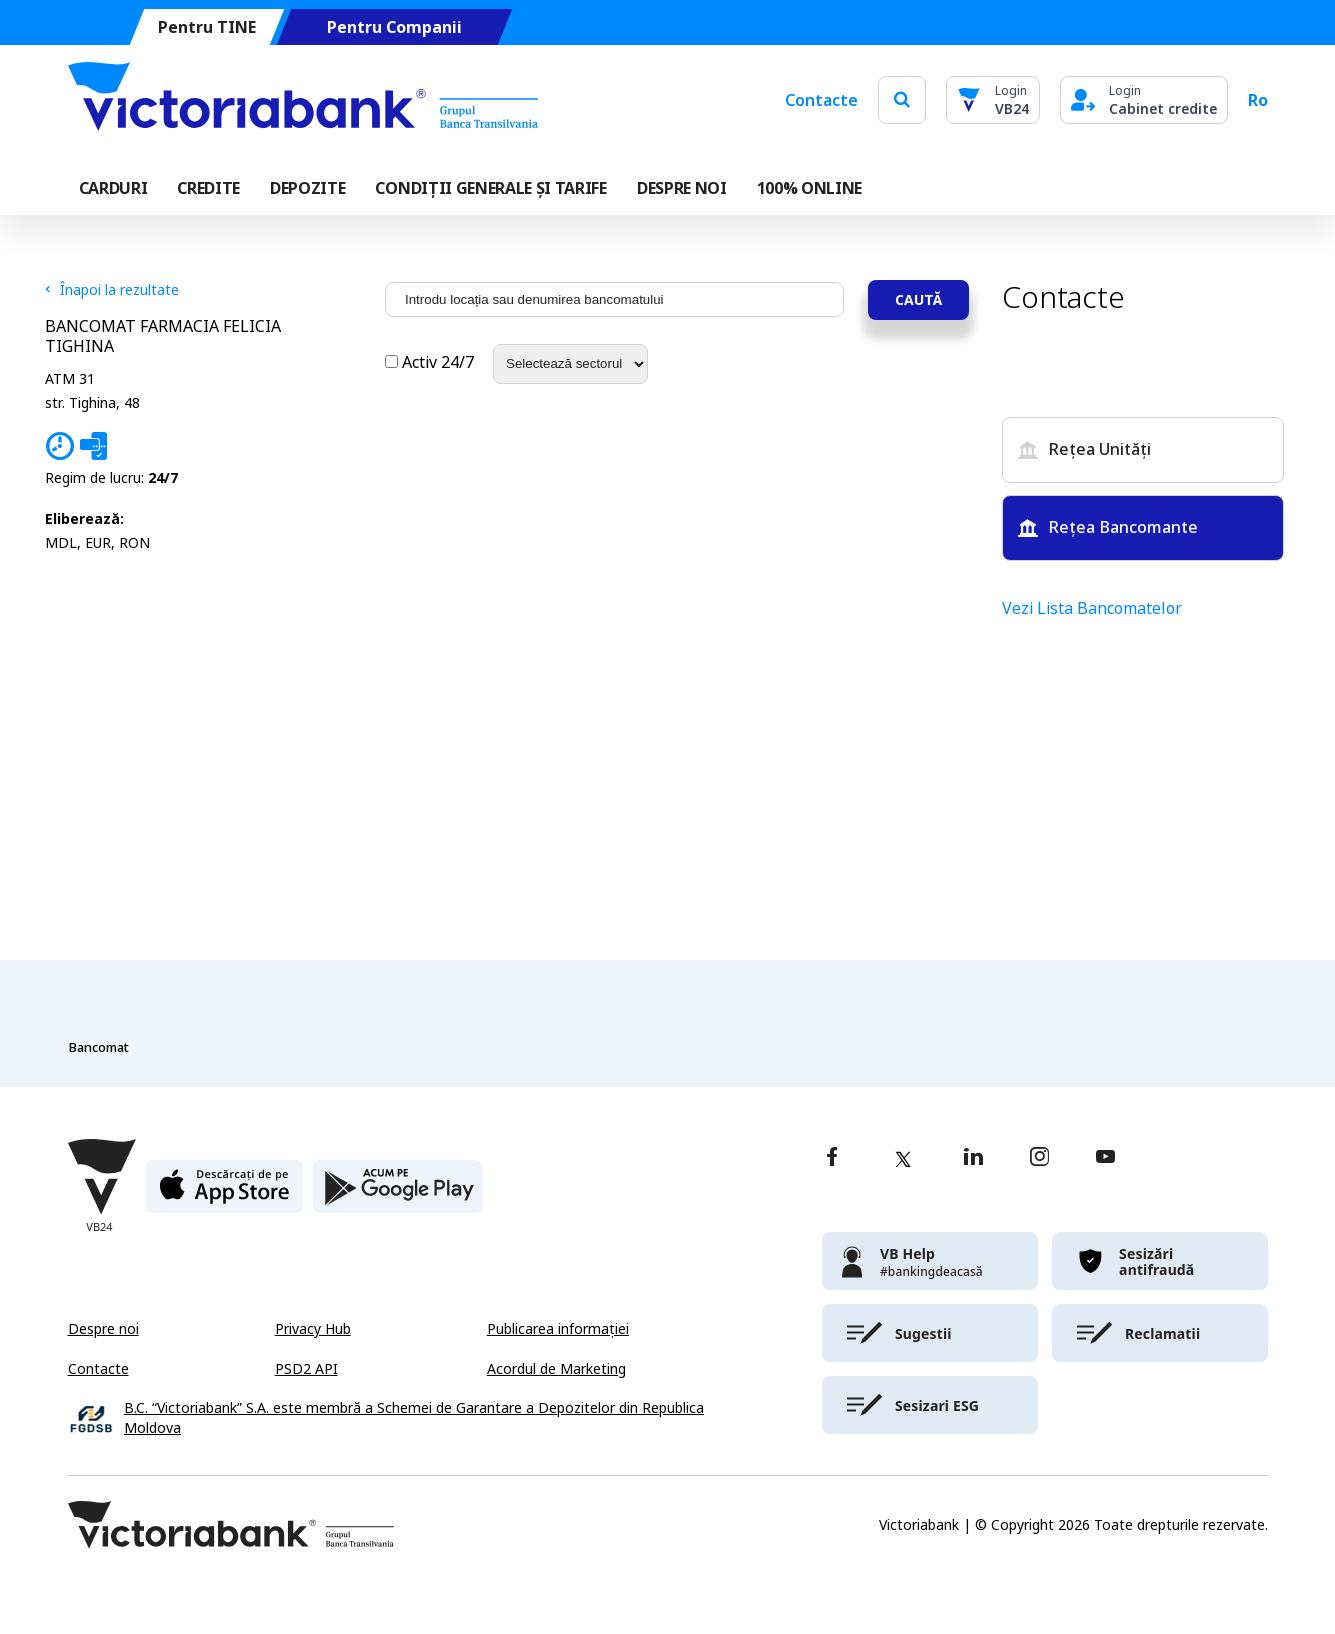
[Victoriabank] (303, 100)
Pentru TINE (206, 27)
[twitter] (903, 1159)
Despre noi (103, 1329)
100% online (809, 188)
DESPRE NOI (682, 188)
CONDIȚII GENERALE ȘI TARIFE (490, 188)
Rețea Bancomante (1108, 527)
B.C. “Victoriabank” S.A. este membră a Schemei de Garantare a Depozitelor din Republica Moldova (414, 1418)
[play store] (398, 1194)
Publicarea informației (558, 1329)
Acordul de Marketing (556, 1369)
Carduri (113, 188)
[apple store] (224, 1194)
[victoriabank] (930, 1261)
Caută (918, 299)
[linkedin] (973, 1158)
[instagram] (1039, 1158)
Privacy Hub (313, 1329)
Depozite (307, 188)
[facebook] (832, 1158)
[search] (902, 99)
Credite (208, 188)
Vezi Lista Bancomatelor (1092, 608)
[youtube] (1105, 1158)
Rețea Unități (1084, 449)
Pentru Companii (393, 27)
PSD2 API (306, 1369)
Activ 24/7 (431, 362)
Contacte (821, 100)
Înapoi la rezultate (112, 290)
